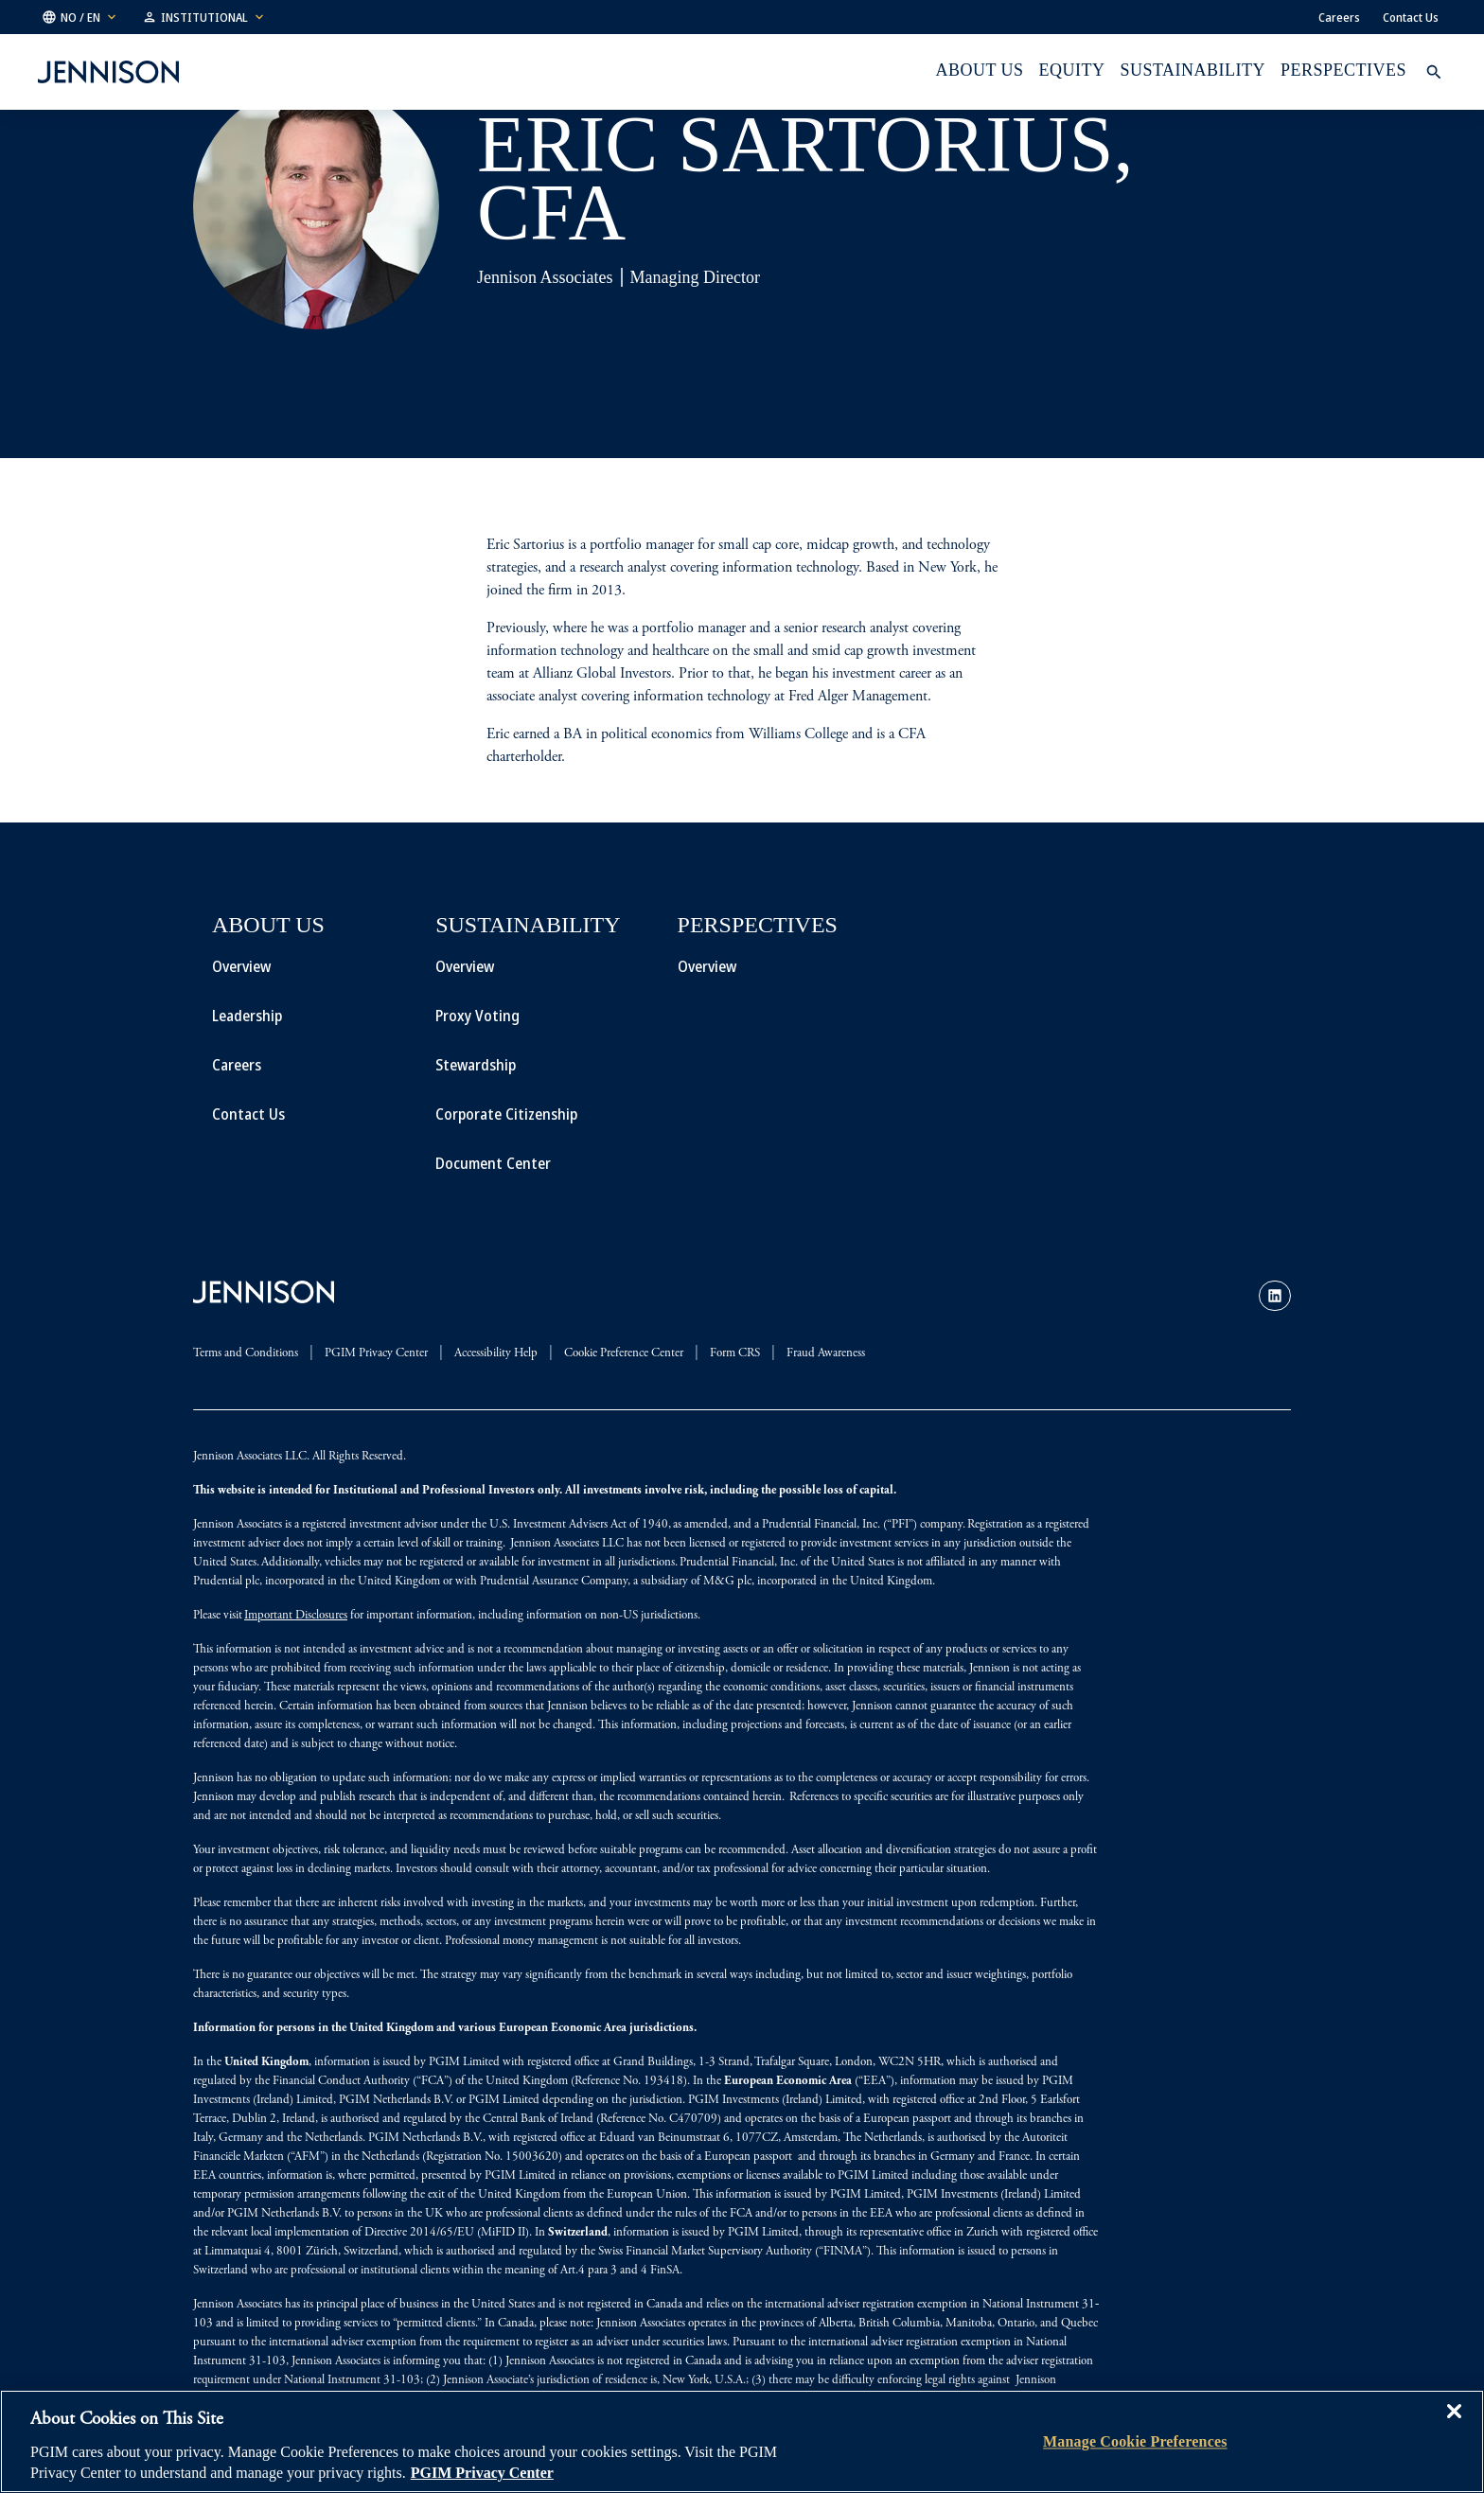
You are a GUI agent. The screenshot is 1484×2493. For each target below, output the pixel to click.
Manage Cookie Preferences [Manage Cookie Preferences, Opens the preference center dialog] (1135, 2441)
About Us (979, 70)
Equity (1072, 70)
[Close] (1454, 2425)
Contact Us (1411, 17)
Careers (1339, 17)
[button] (80, 17)
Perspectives (1343, 70)
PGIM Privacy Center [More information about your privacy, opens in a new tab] (482, 2473)
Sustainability (1193, 70)
